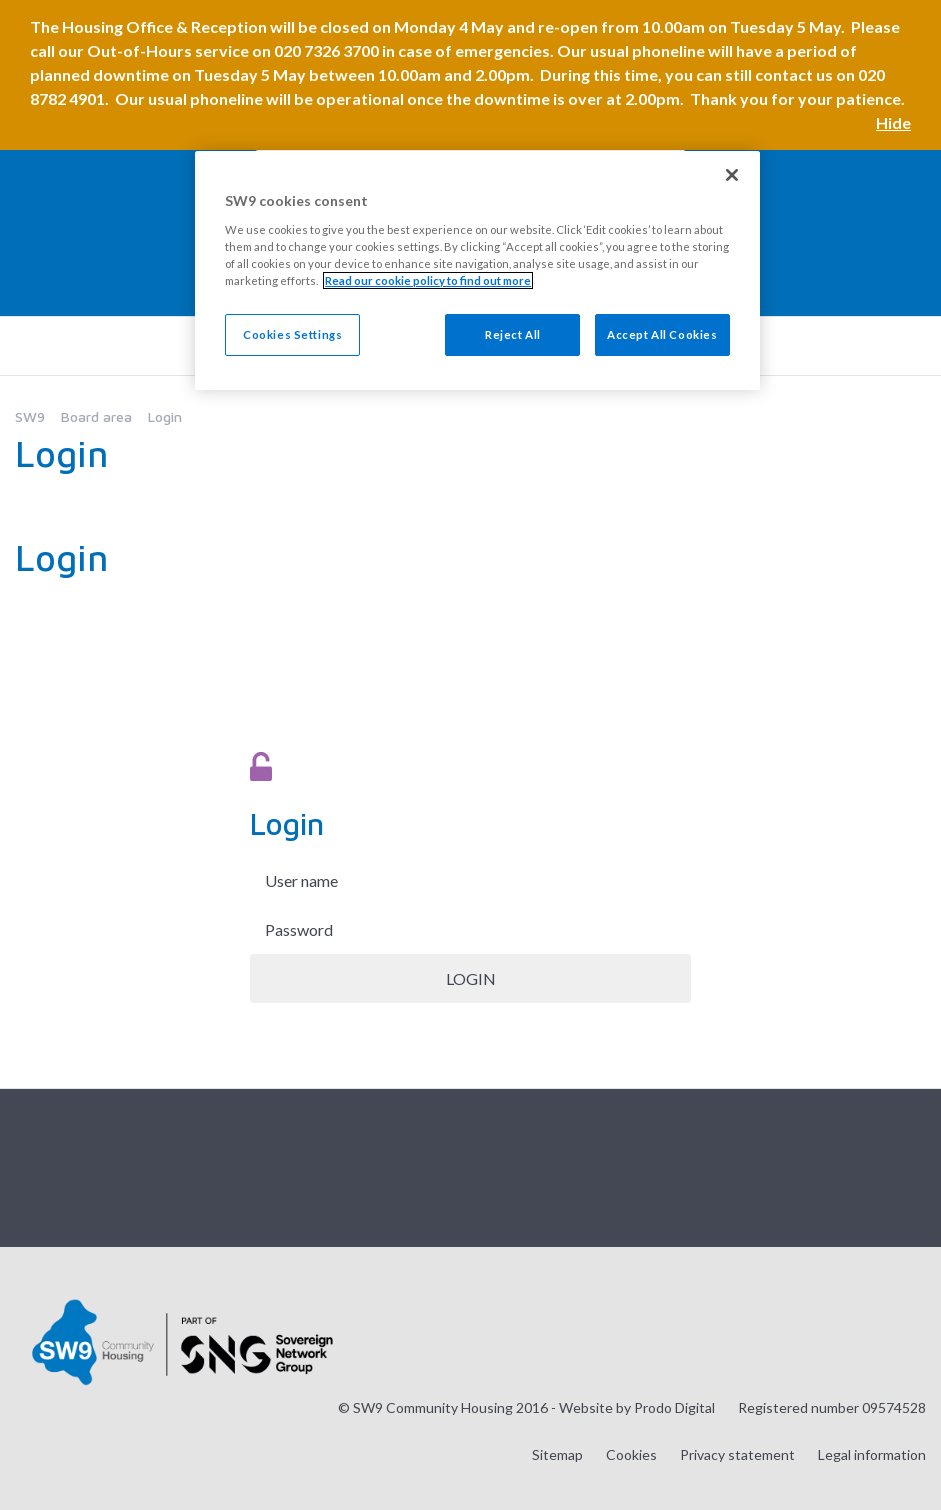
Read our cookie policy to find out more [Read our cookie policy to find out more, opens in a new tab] (428, 280)
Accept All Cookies (662, 334)
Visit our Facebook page (860, 1166)
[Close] (732, 175)
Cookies (631, 1454)
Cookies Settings (292, 334)
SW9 (30, 416)
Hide (893, 122)
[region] (477, 270)
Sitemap (557, 1454)
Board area (96, 416)
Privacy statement (737, 1454)
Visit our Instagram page (760, 1166)
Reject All (513, 334)
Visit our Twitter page (810, 1166)
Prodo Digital (674, 1407)
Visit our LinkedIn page (910, 1166)
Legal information (872, 1454)
